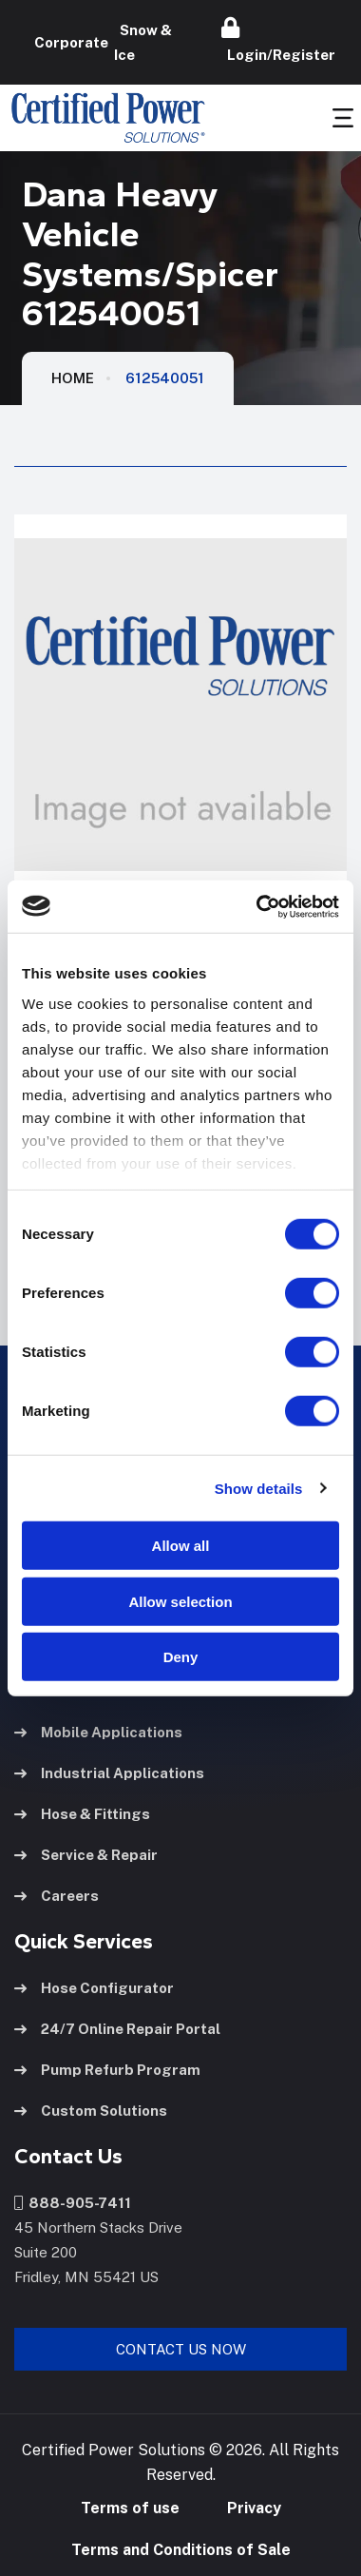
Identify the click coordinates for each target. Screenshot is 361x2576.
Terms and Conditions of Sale (181, 2550)
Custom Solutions (90, 2110)
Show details (259, 1488)
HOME (72, 378)
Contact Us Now (181, 2349)
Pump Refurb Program (107, 2070)
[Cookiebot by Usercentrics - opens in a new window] (258, 906)
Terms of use (130, 2508)
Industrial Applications (109, 1773)
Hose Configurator (94, 1988)
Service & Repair (86, 1855)
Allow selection (180, 1601)
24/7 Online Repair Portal (117, 2029)
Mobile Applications (98, 1732)
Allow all (181, 1546)
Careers (56, 1896)
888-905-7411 (72, 2203)
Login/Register (278, 40)
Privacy (254, 2508)
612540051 (164, 378)
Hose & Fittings (82, 1814)
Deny (181, 1657)
